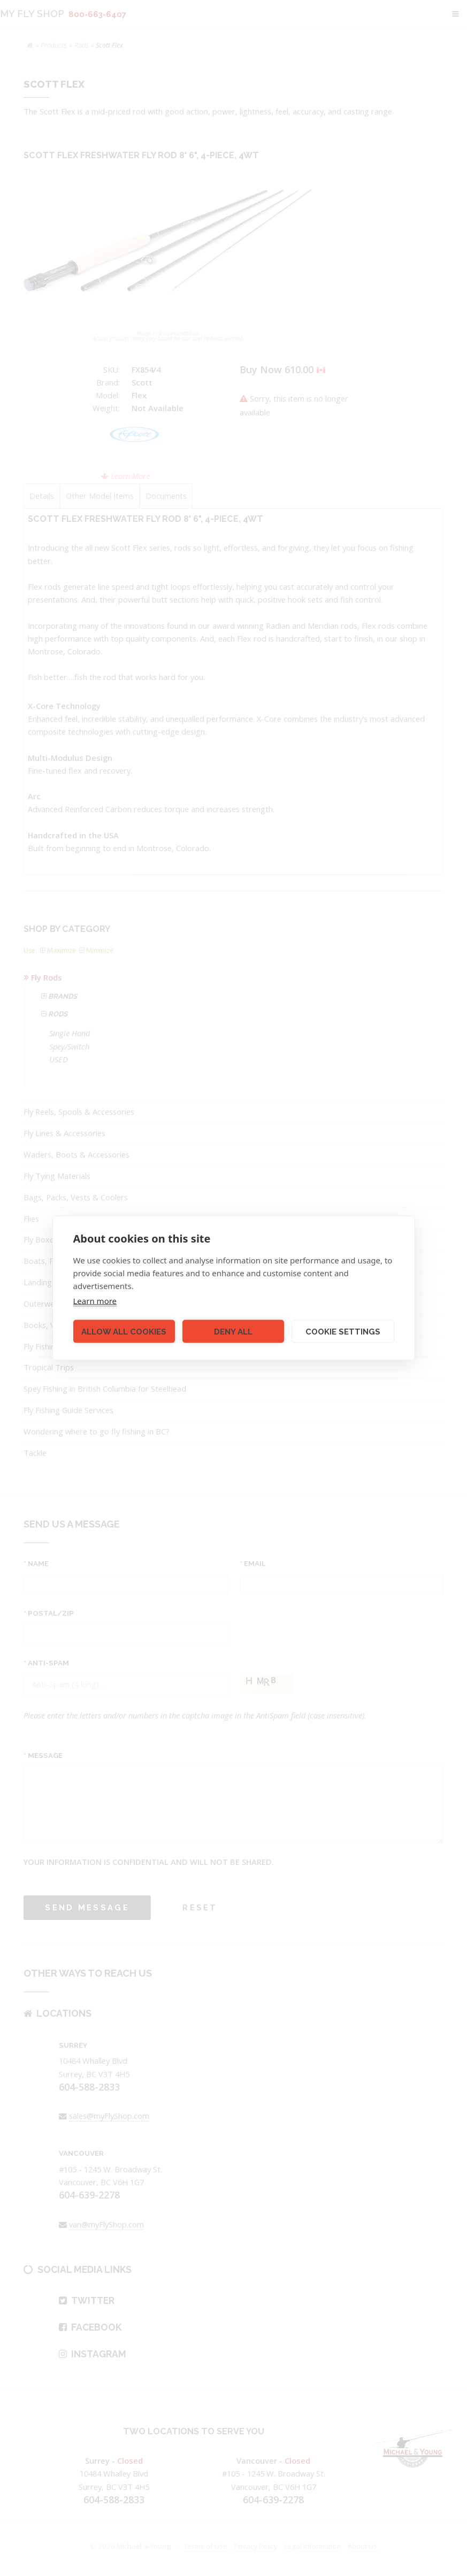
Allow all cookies (123, 1331)
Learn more (95, 1300)
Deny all (233, 1331)
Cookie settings (342, 1331)
